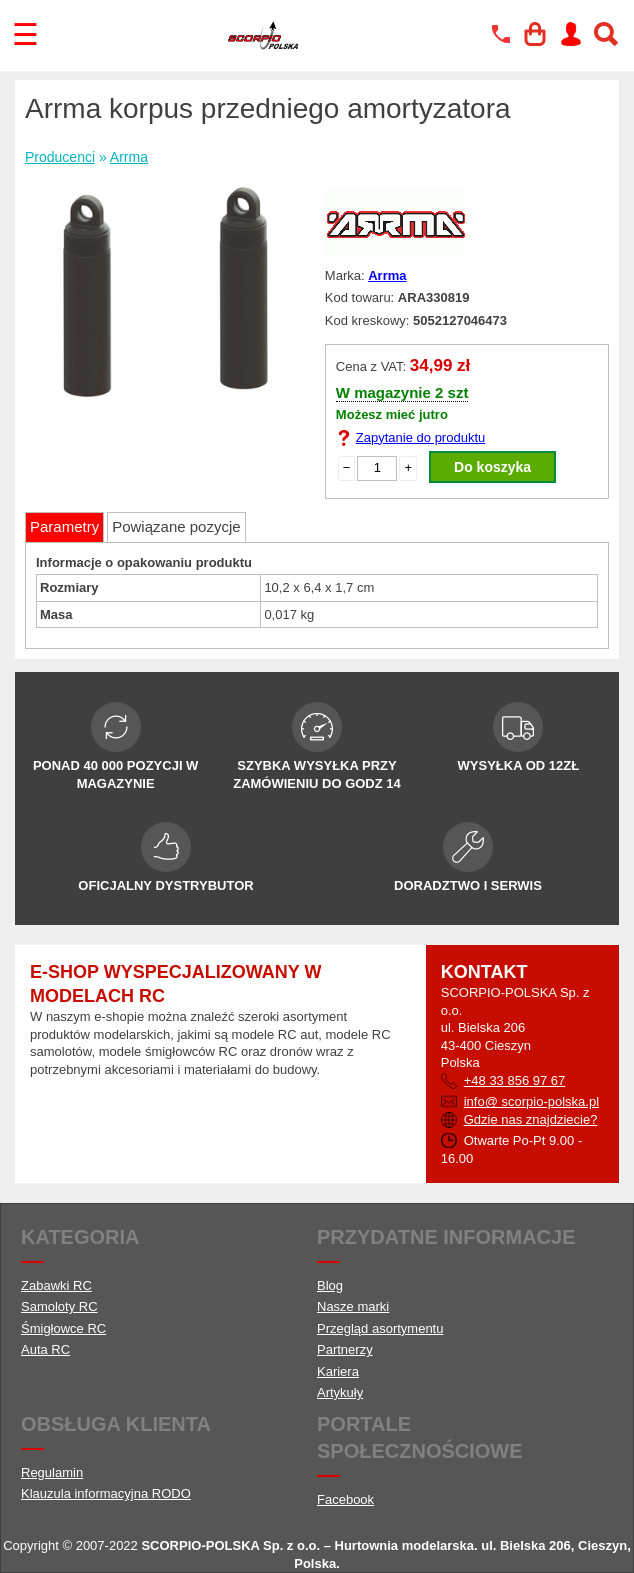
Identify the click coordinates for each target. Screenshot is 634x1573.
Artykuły (340, 1392)
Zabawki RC (56, 1285)
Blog (330, 1285)
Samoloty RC (59, 1306)
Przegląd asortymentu (380, 1328)
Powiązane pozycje (176, 526)
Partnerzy (345, 1349)
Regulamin (52, 1472)
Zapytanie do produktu (420, 437)
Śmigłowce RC (63, 1328)
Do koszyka (492, 467)
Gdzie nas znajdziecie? (531, 1119)
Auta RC (45, 1349)
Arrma (129, 157)
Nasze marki (353, 1306)
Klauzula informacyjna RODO (106, 1493)
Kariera (338, 1371)
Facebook (345, 1499)
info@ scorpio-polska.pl (531, 1101)
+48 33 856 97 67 (515, 1080)
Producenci (60, 157)
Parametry (64, 526)
